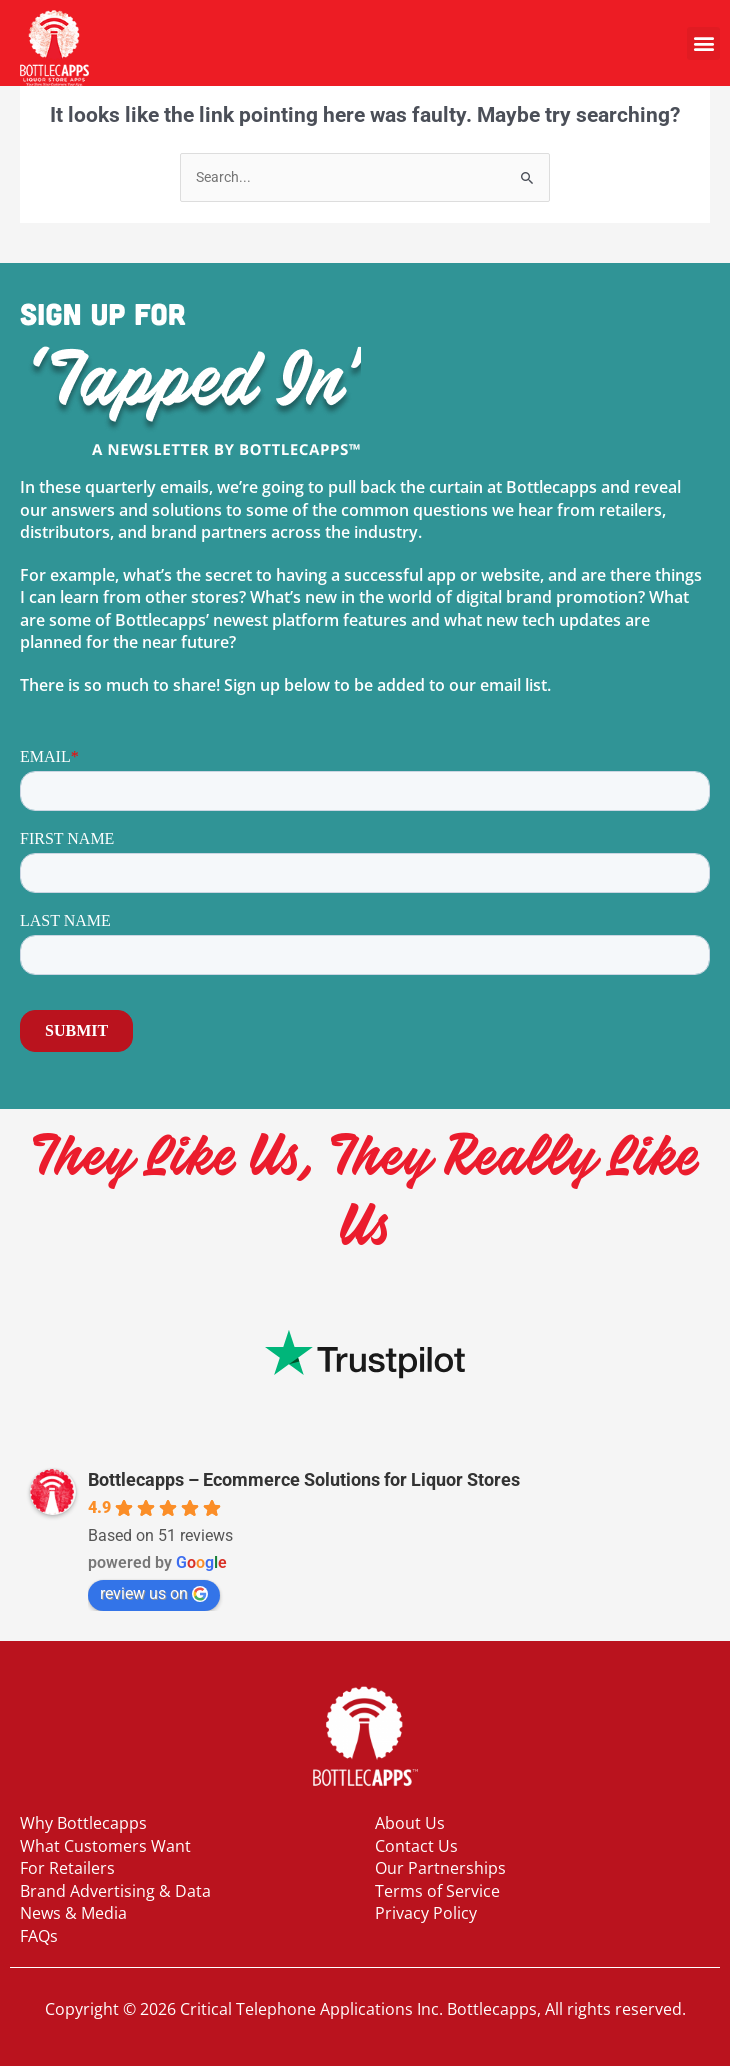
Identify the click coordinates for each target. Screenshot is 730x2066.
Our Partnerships (440, 1868)
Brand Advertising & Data (115, 1891)
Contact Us (416, 1846)
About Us (410, 1823)
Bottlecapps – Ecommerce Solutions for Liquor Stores (304, 1479)
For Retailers (67, 1868)
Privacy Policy (426, 1913)
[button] (703, 43)
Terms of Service (437, 1891)
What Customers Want (105, 1846)
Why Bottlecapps (83, 1823)
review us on (154, 1593)
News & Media (73, 1913)
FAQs (39, 1936)
